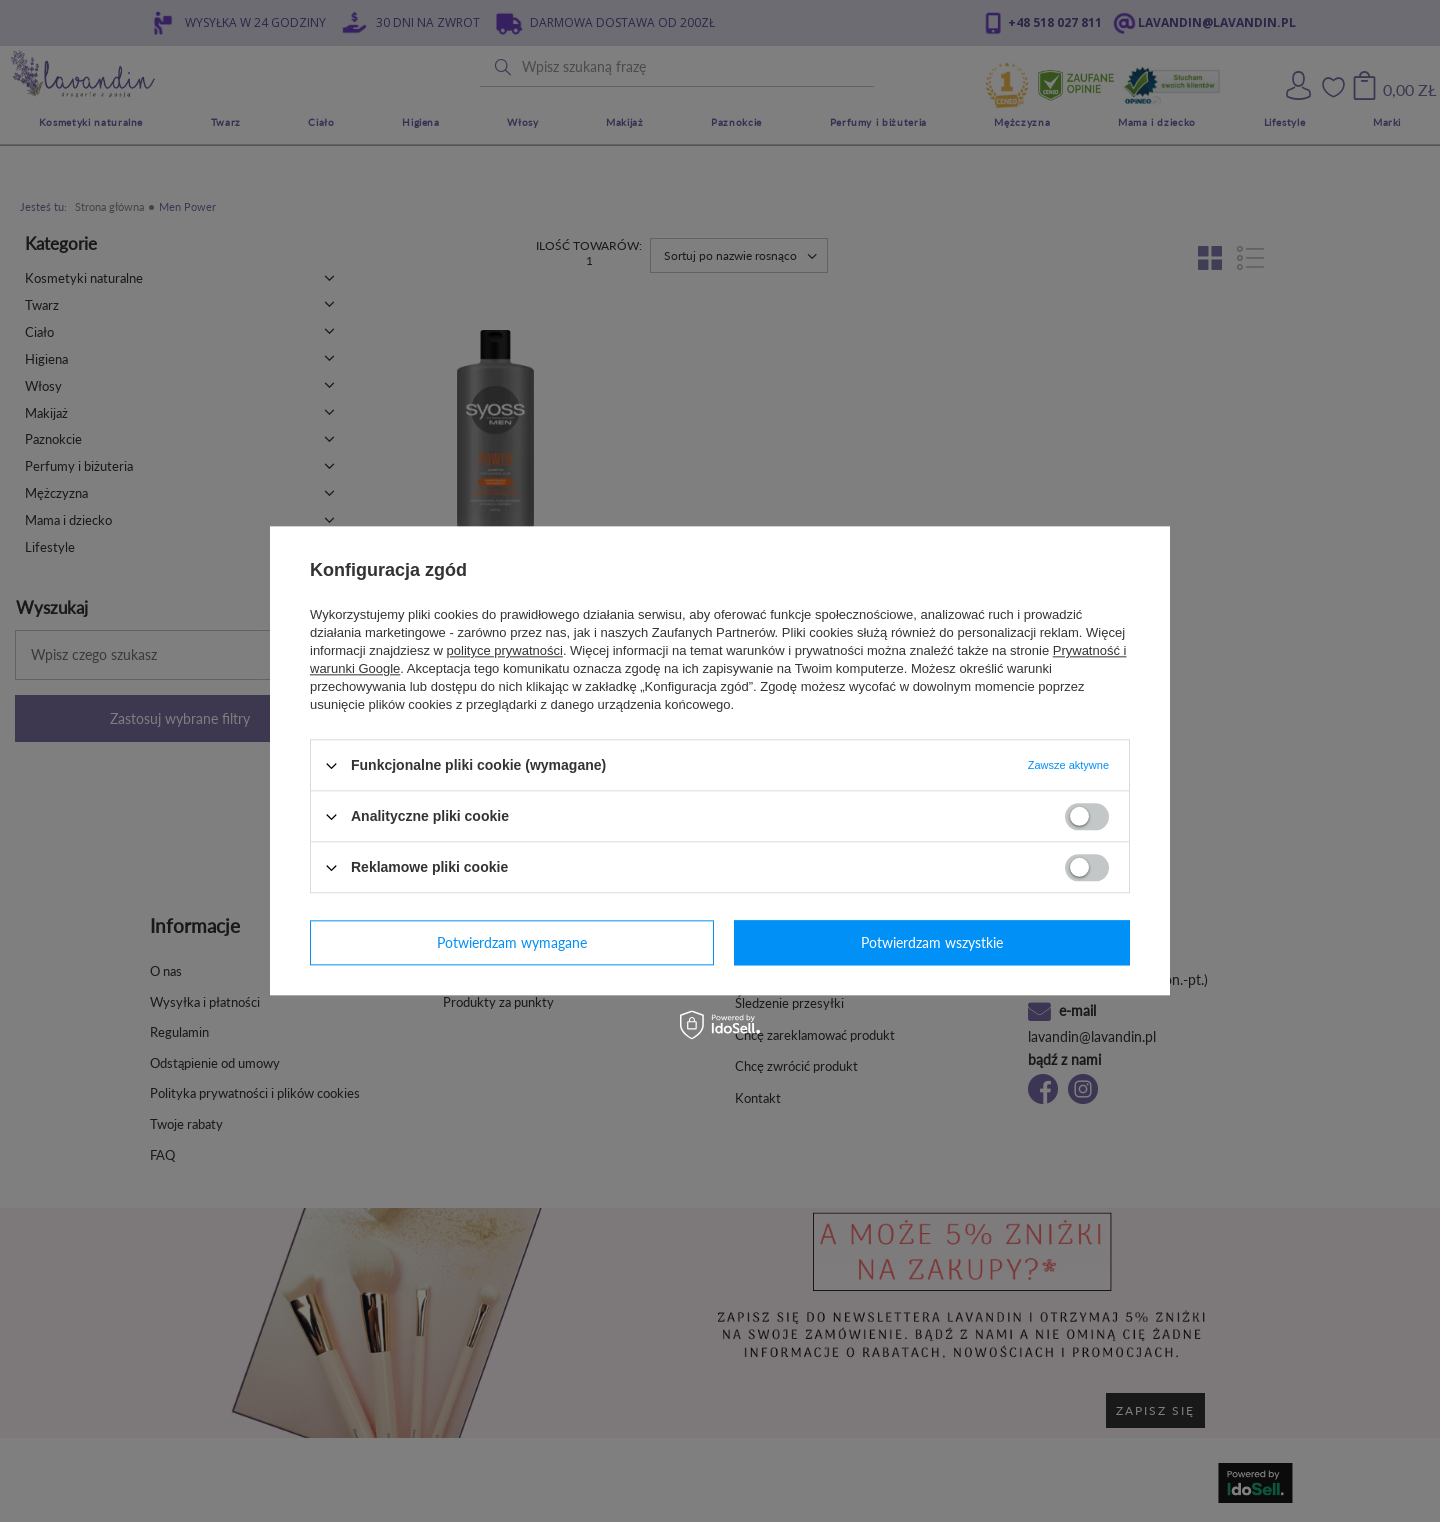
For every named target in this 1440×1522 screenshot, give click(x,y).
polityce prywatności (505, 650)
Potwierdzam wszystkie (932, 942)
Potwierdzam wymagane (512, 942)
